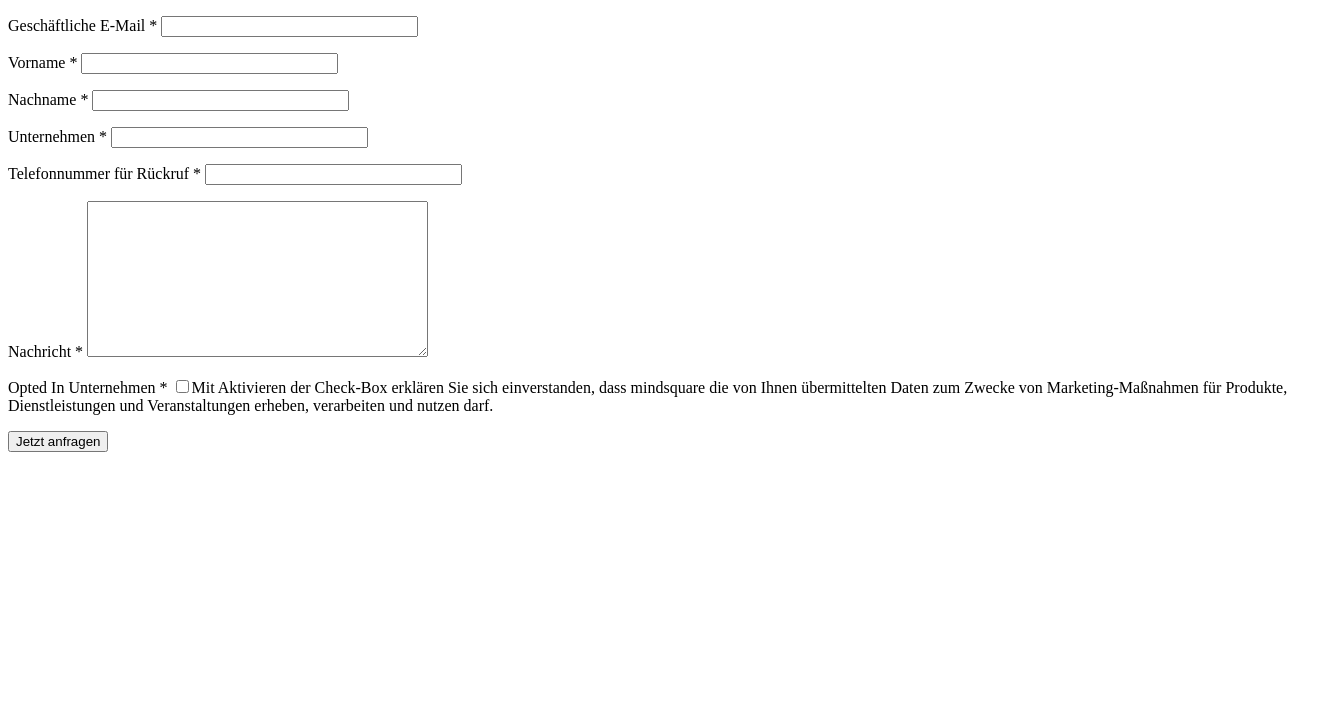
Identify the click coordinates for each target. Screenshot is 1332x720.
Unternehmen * (57, 136)
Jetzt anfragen (58, 471)
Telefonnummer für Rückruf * (104, 173)
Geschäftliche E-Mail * (82, 25)
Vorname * (42, 62)
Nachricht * (45, 381)
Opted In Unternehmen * (88, 417)
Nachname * (48, 99)
